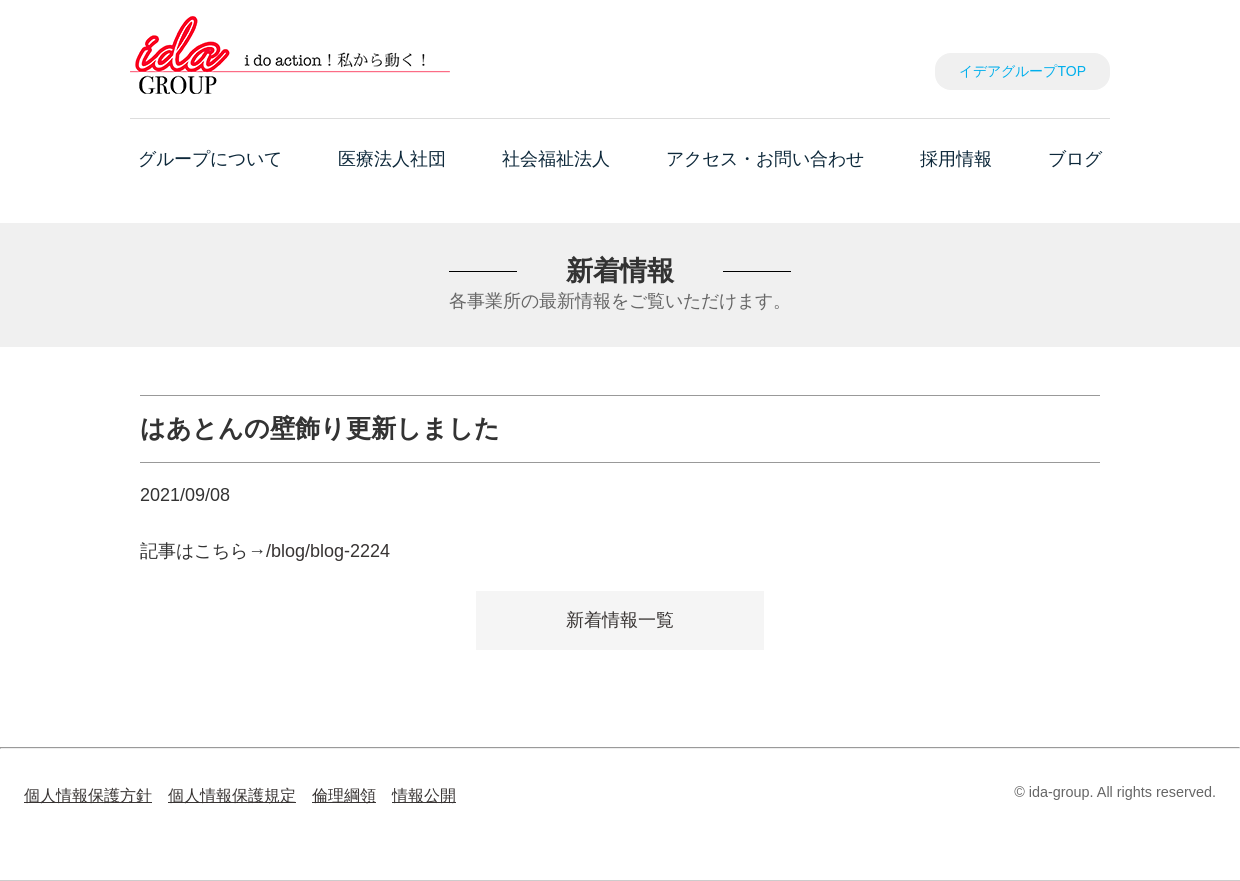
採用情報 (956, 159)
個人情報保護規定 (232, 795)
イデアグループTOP (1022, 71)
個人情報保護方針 (88, 795)
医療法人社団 (392, 159)
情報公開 (424, 795)
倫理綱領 (344, 795)
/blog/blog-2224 (328, 551)
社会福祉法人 (556, 159)
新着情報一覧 (620, 620)
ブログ (1075, 159)
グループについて (210, 159)
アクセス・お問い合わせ (765, 159)
